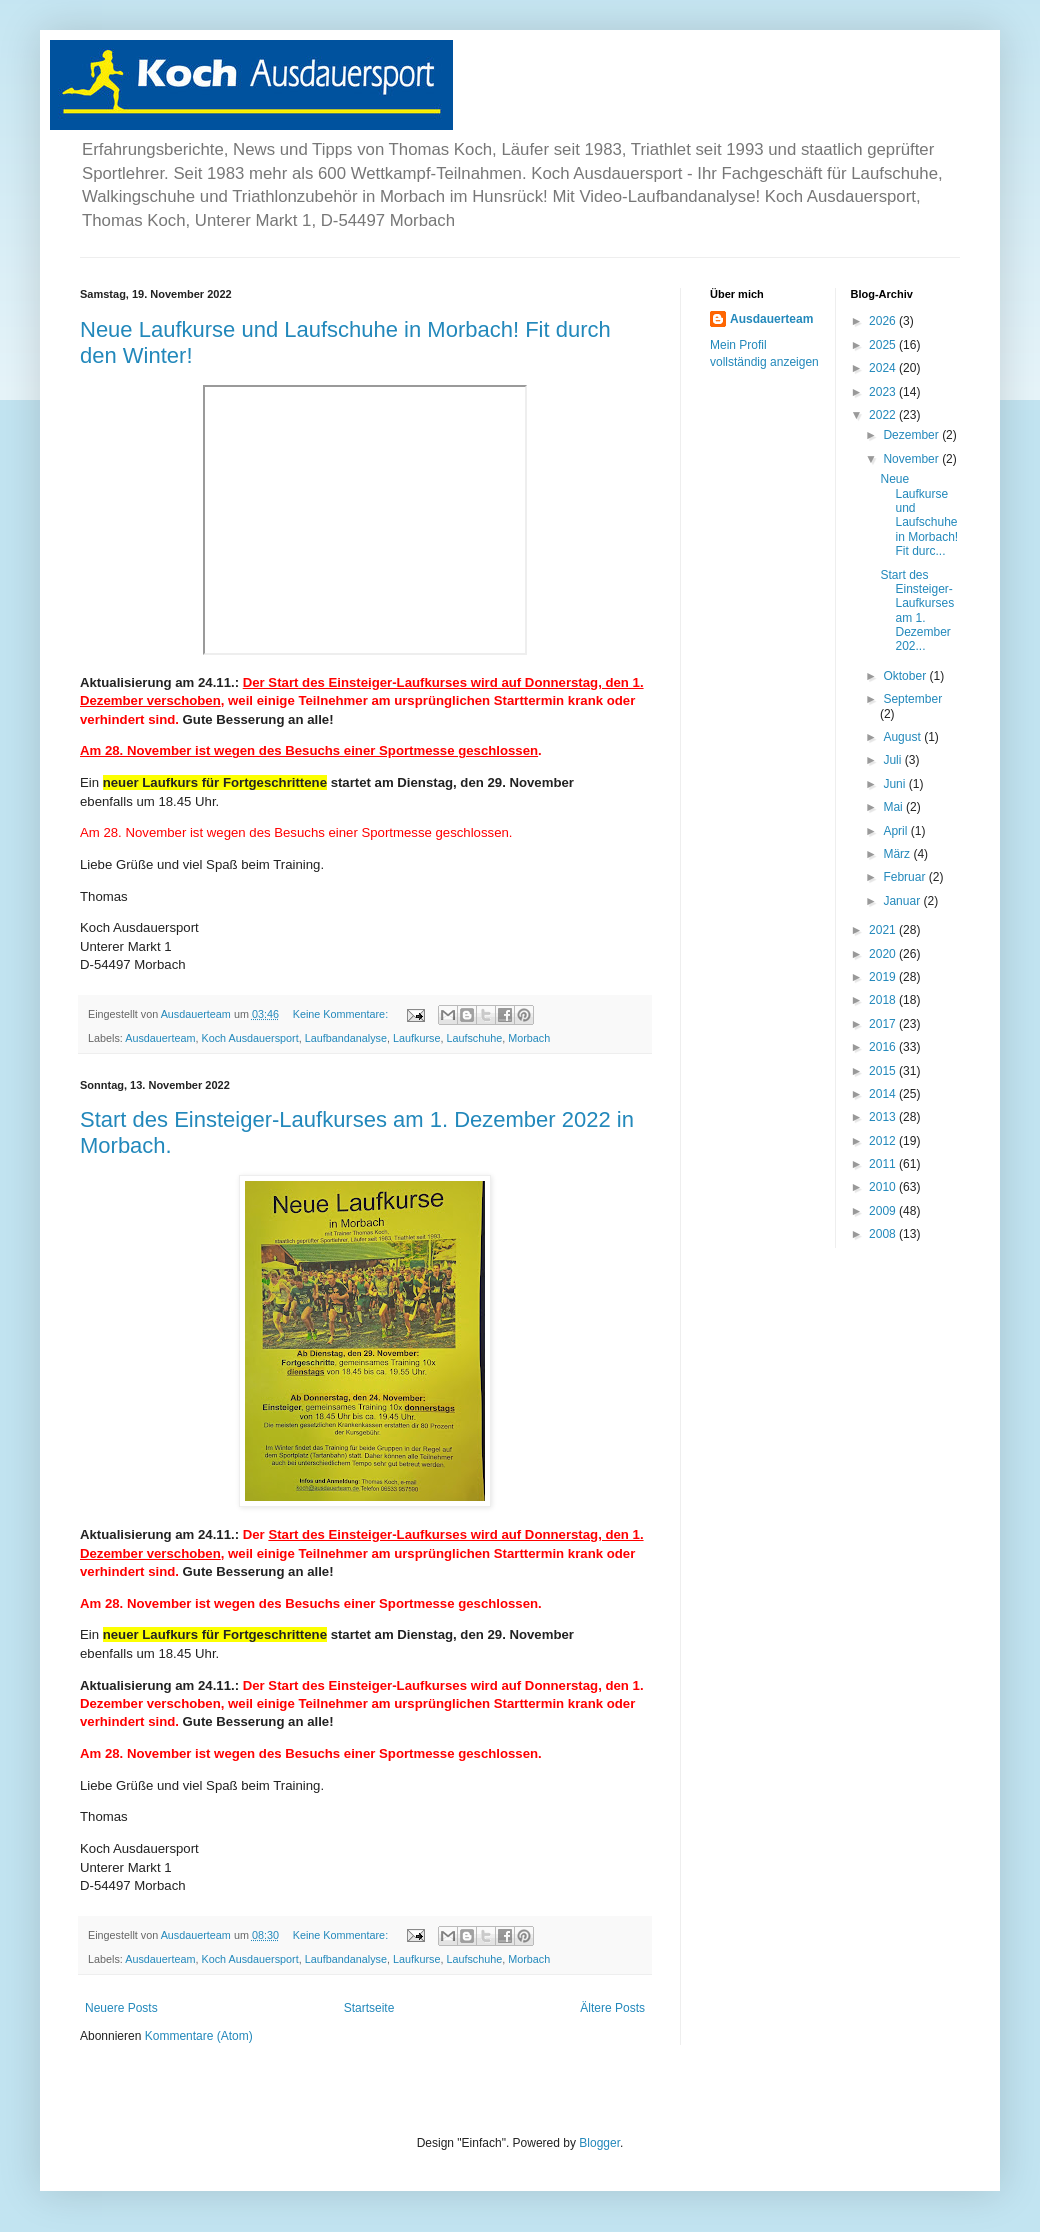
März (898, 854)
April (896, 831)
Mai (894, 807)
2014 (884, 1094)
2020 (884, 954)
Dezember (912, 435)
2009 (884, 1211)
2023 (884, 392)
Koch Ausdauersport (249, 1038)
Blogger (599, 2143)
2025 (884, 345)
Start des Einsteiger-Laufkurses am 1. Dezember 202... (917, 611)
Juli (893, 760)
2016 (884, 1047)
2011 (884, 1164)
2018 (884, 1000)
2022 (884, 415)
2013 (884, 1117)
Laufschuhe (474, 1038)
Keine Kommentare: (342, 1014)
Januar (903, 901)
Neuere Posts (121, 2008)
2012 (884, 1141)
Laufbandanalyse (346, 1038)
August (903, 737)
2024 (884, 368)
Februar (905, 877)
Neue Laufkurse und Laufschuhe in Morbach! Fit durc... (919, 515)
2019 (884, 977)
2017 (884, 1024)
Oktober (906, 676)
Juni (895, 784)
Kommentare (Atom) (199, 2036)
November (912, 459)
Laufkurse (416, 1038)
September (912, 699)
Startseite (369, 2008)
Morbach (529, 1038)
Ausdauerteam (160, 1038)
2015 (884, 1071)
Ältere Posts (612, 2008)
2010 (884, 1187)
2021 (884, 930)
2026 (884, 321)
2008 (884, 1234)
